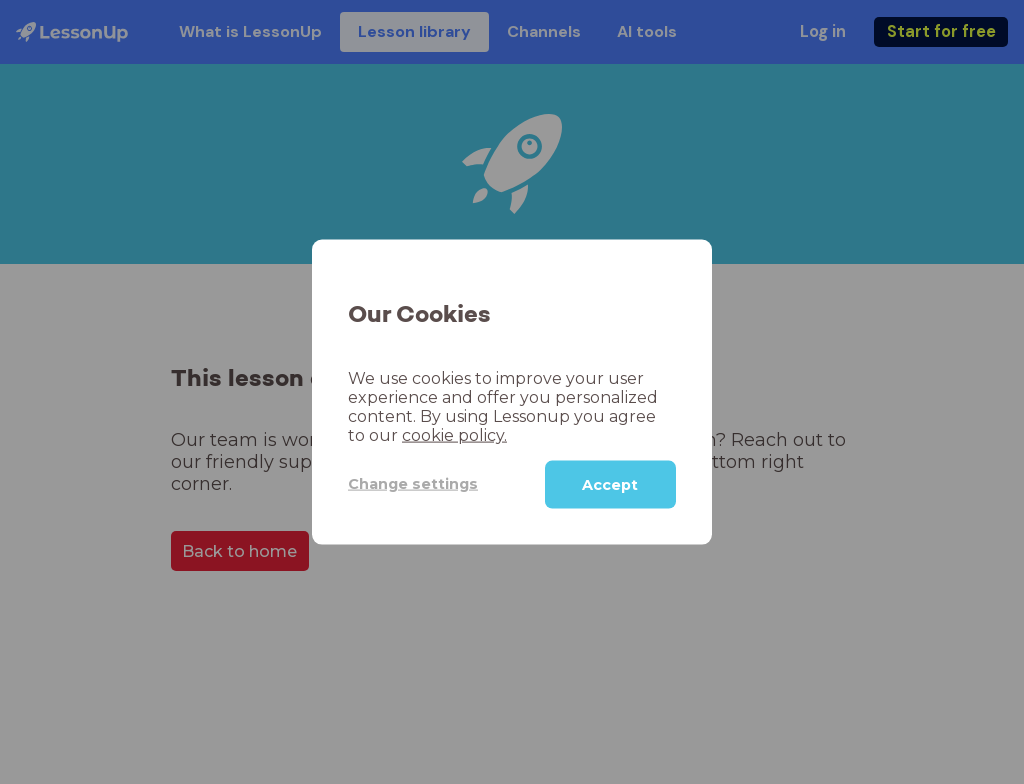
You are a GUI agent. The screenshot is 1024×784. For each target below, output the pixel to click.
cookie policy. (454, 434)
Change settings (413, 484)
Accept (610, 484)
